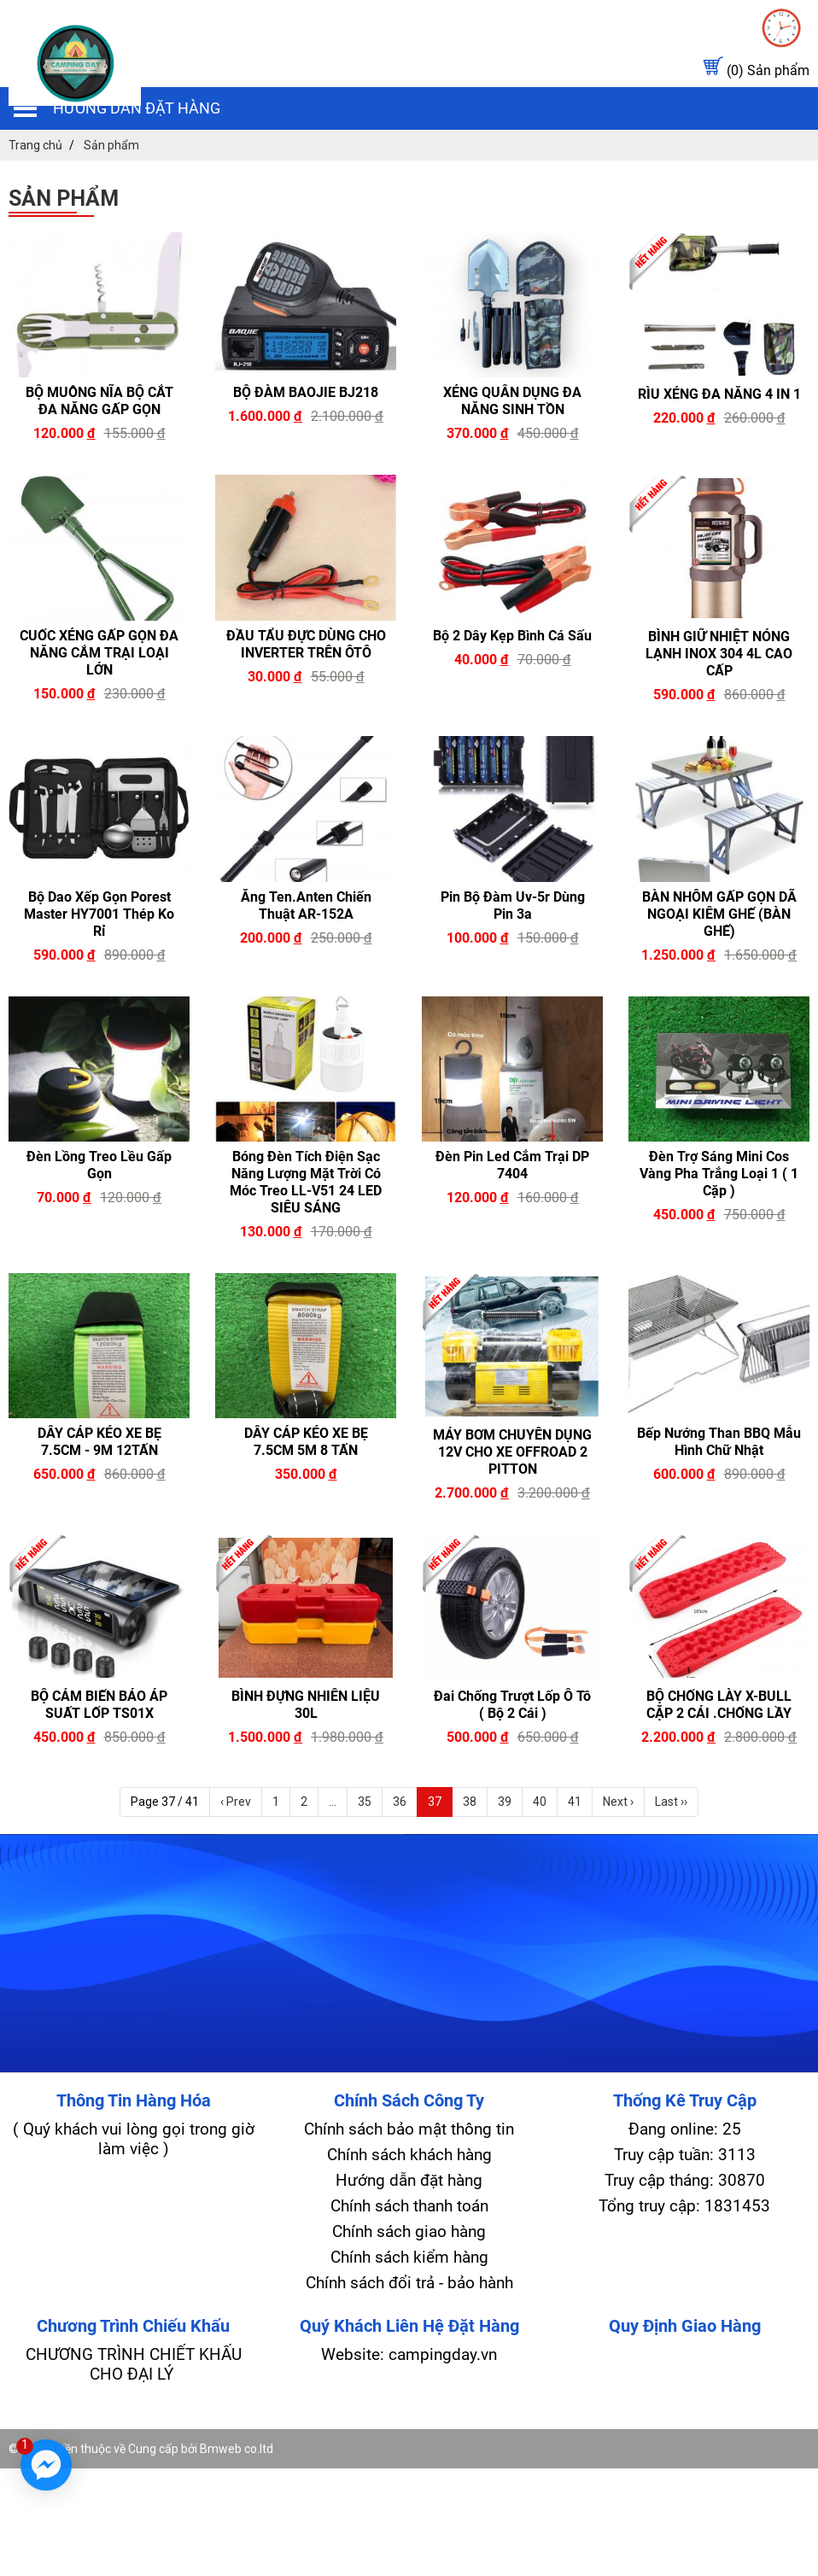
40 (539, 1801)
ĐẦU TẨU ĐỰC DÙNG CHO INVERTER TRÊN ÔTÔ (306, 644)
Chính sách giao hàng (409, 2231)
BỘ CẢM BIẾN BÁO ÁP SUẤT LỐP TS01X (99, 1704)
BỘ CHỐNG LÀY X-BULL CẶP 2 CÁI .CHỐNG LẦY (719, 1704)
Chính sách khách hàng (409, 2154)
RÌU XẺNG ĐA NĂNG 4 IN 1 (719, 394)
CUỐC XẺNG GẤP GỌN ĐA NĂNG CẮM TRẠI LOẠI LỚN (99, 653)
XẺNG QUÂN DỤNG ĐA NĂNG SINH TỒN (512, 401)
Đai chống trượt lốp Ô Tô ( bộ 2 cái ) (512, 1704)
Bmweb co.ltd (236, 2449)
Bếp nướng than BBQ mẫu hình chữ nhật (719, 1441)
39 (504, 1801)
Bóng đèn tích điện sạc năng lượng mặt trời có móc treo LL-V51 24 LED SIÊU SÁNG (306, 1182)
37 (434, 1801)
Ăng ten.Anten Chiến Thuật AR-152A (306, 905)
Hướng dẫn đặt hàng (136, 108)
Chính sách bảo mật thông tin (409, 2129)
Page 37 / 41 (165, 1801)
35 (364, 1801)
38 (469, 1801)
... (332, 1801)
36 (399, 1801)
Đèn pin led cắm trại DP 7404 (512, 1165)
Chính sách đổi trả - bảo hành (409, 2283)
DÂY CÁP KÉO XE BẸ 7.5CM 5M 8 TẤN (306, 1441)
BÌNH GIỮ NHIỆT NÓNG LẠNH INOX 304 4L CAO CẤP (719, 653)
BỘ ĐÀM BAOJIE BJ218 (305, 392)
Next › (618, 1801)
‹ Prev (235, 1801)
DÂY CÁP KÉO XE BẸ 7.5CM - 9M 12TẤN (99, 1441)
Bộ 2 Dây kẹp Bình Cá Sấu (512, 636)
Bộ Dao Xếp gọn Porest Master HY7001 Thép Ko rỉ (99, 914)
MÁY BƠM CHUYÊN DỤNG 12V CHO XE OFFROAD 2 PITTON (512, 1452)
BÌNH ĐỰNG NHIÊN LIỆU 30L (305, 1704)
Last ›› (671, 1801)
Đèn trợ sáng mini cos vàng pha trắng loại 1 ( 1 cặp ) (719, 1173)
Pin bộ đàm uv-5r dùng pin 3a (513, 905)
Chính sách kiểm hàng (409, 2257)
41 (574, 1801)
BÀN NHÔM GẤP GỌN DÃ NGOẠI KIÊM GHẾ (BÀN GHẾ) (719, 914)
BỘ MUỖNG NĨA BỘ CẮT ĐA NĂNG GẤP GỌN (99, 401)
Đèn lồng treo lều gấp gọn (99, 1165)
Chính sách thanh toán (409, 2206)
